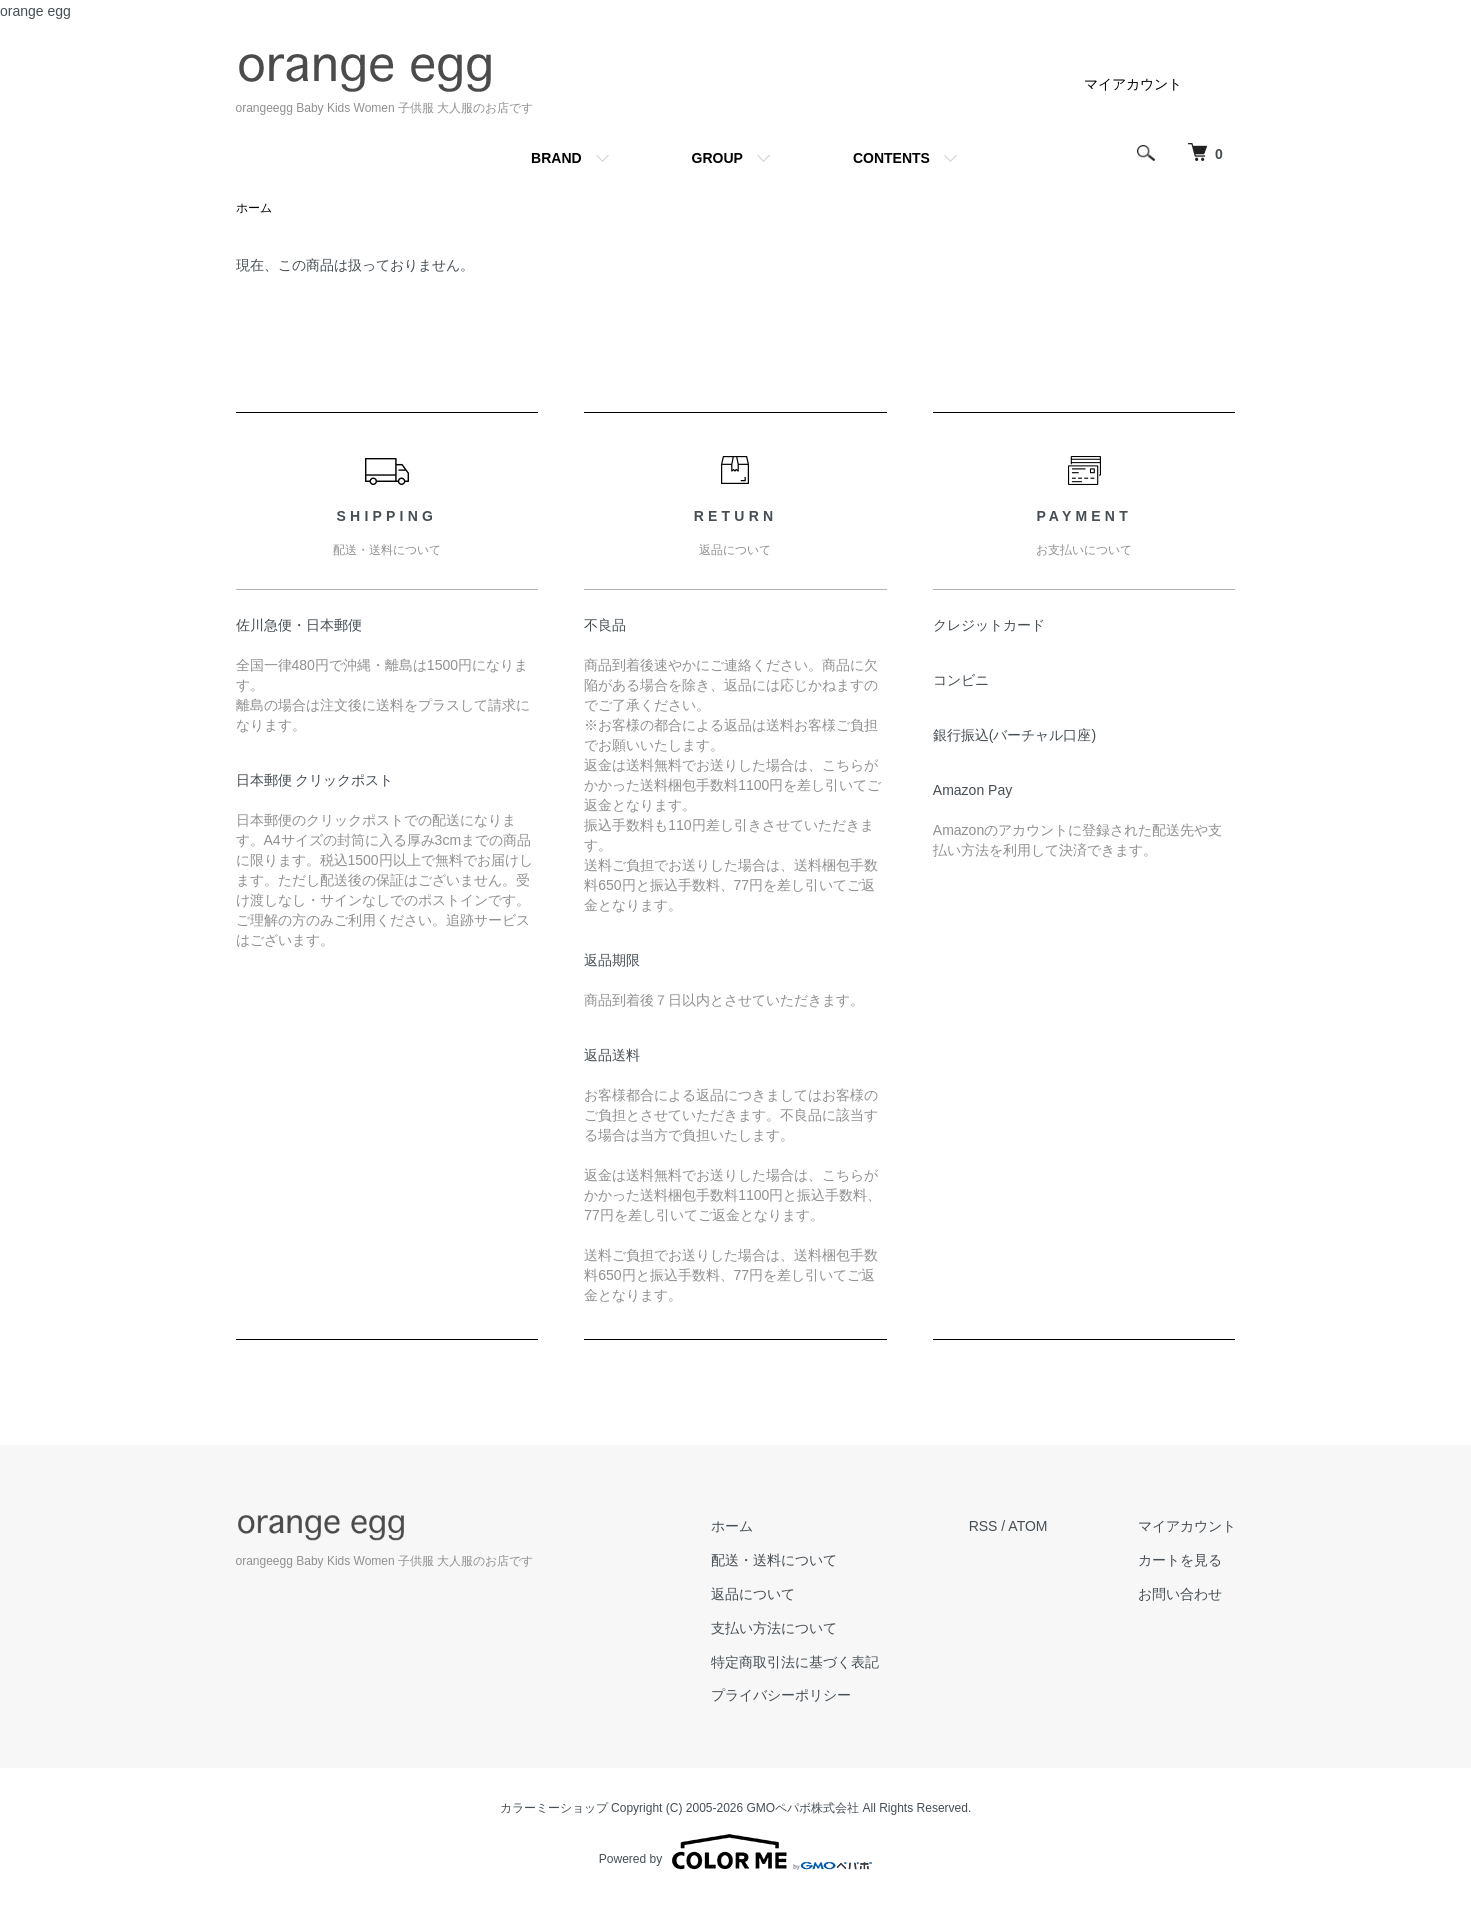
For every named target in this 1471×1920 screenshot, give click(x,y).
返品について (753, 1594)
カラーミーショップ (554, 1808)
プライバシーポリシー (781, 1695)
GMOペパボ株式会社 (803, 1808)
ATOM (1027, 1526)
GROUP (717, 158)
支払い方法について (774, 1628)
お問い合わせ (1180, 1594)
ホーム (254, 208)
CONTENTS (891, 158)
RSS (983, 1526)
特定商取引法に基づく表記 (795, 1662)
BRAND (556, 158)
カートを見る (1180, 1560)
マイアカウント (1133, 84)
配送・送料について (774, 1560)
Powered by (735, 1852)
